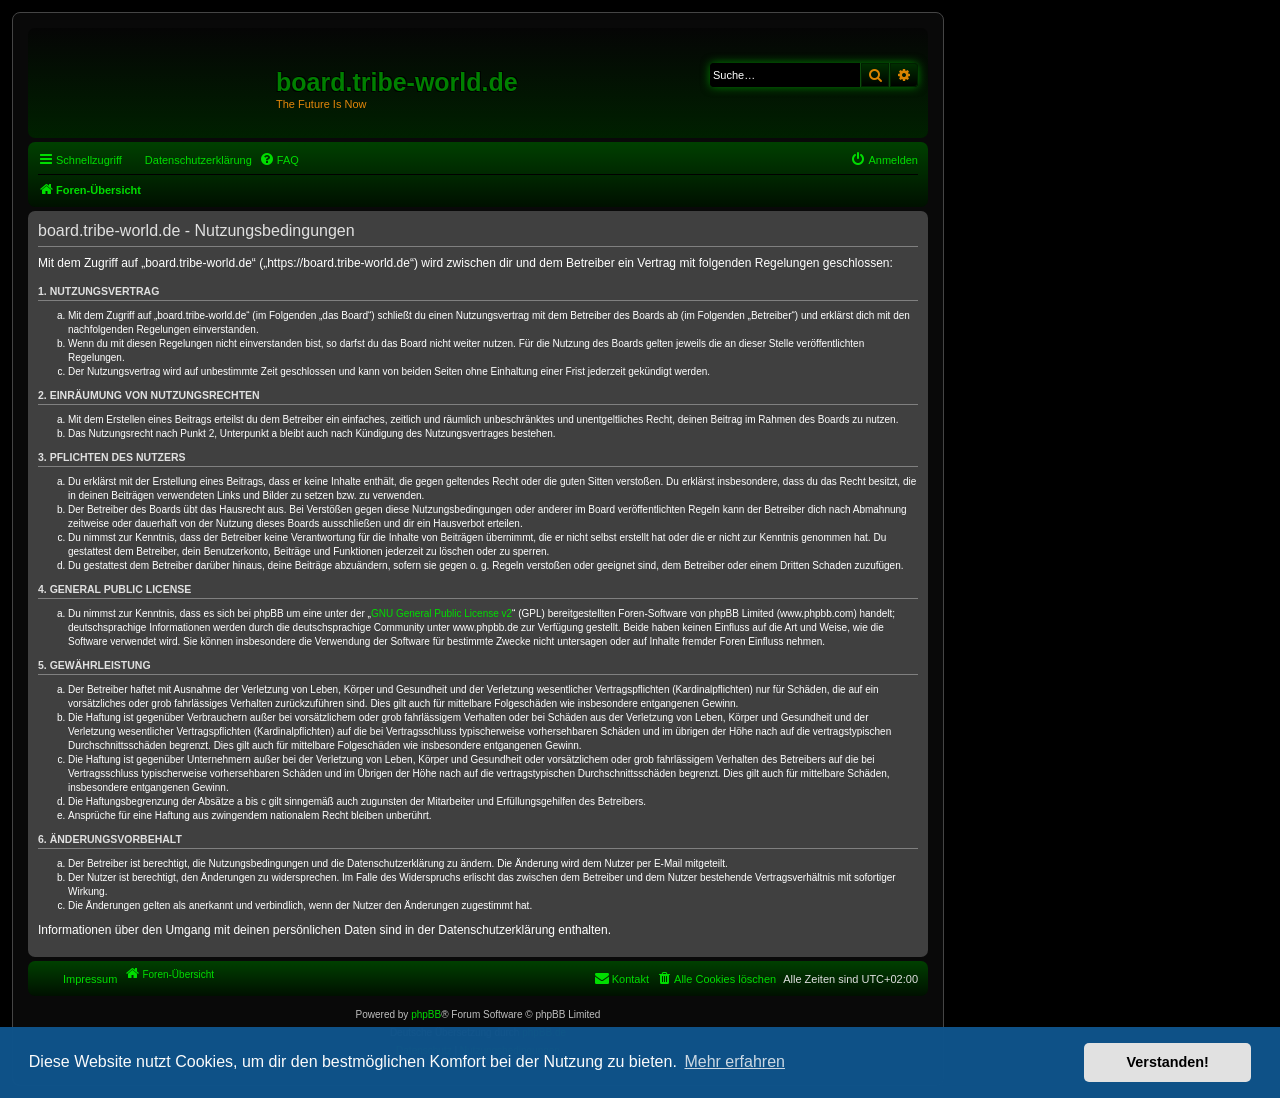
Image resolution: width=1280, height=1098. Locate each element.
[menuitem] (279, 160)
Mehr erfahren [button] (734, 1061)
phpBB (426, 1014)
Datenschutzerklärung (198, 160)
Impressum (90, 979)
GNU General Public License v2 (441, 613)
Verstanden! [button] (1168, 1062)
